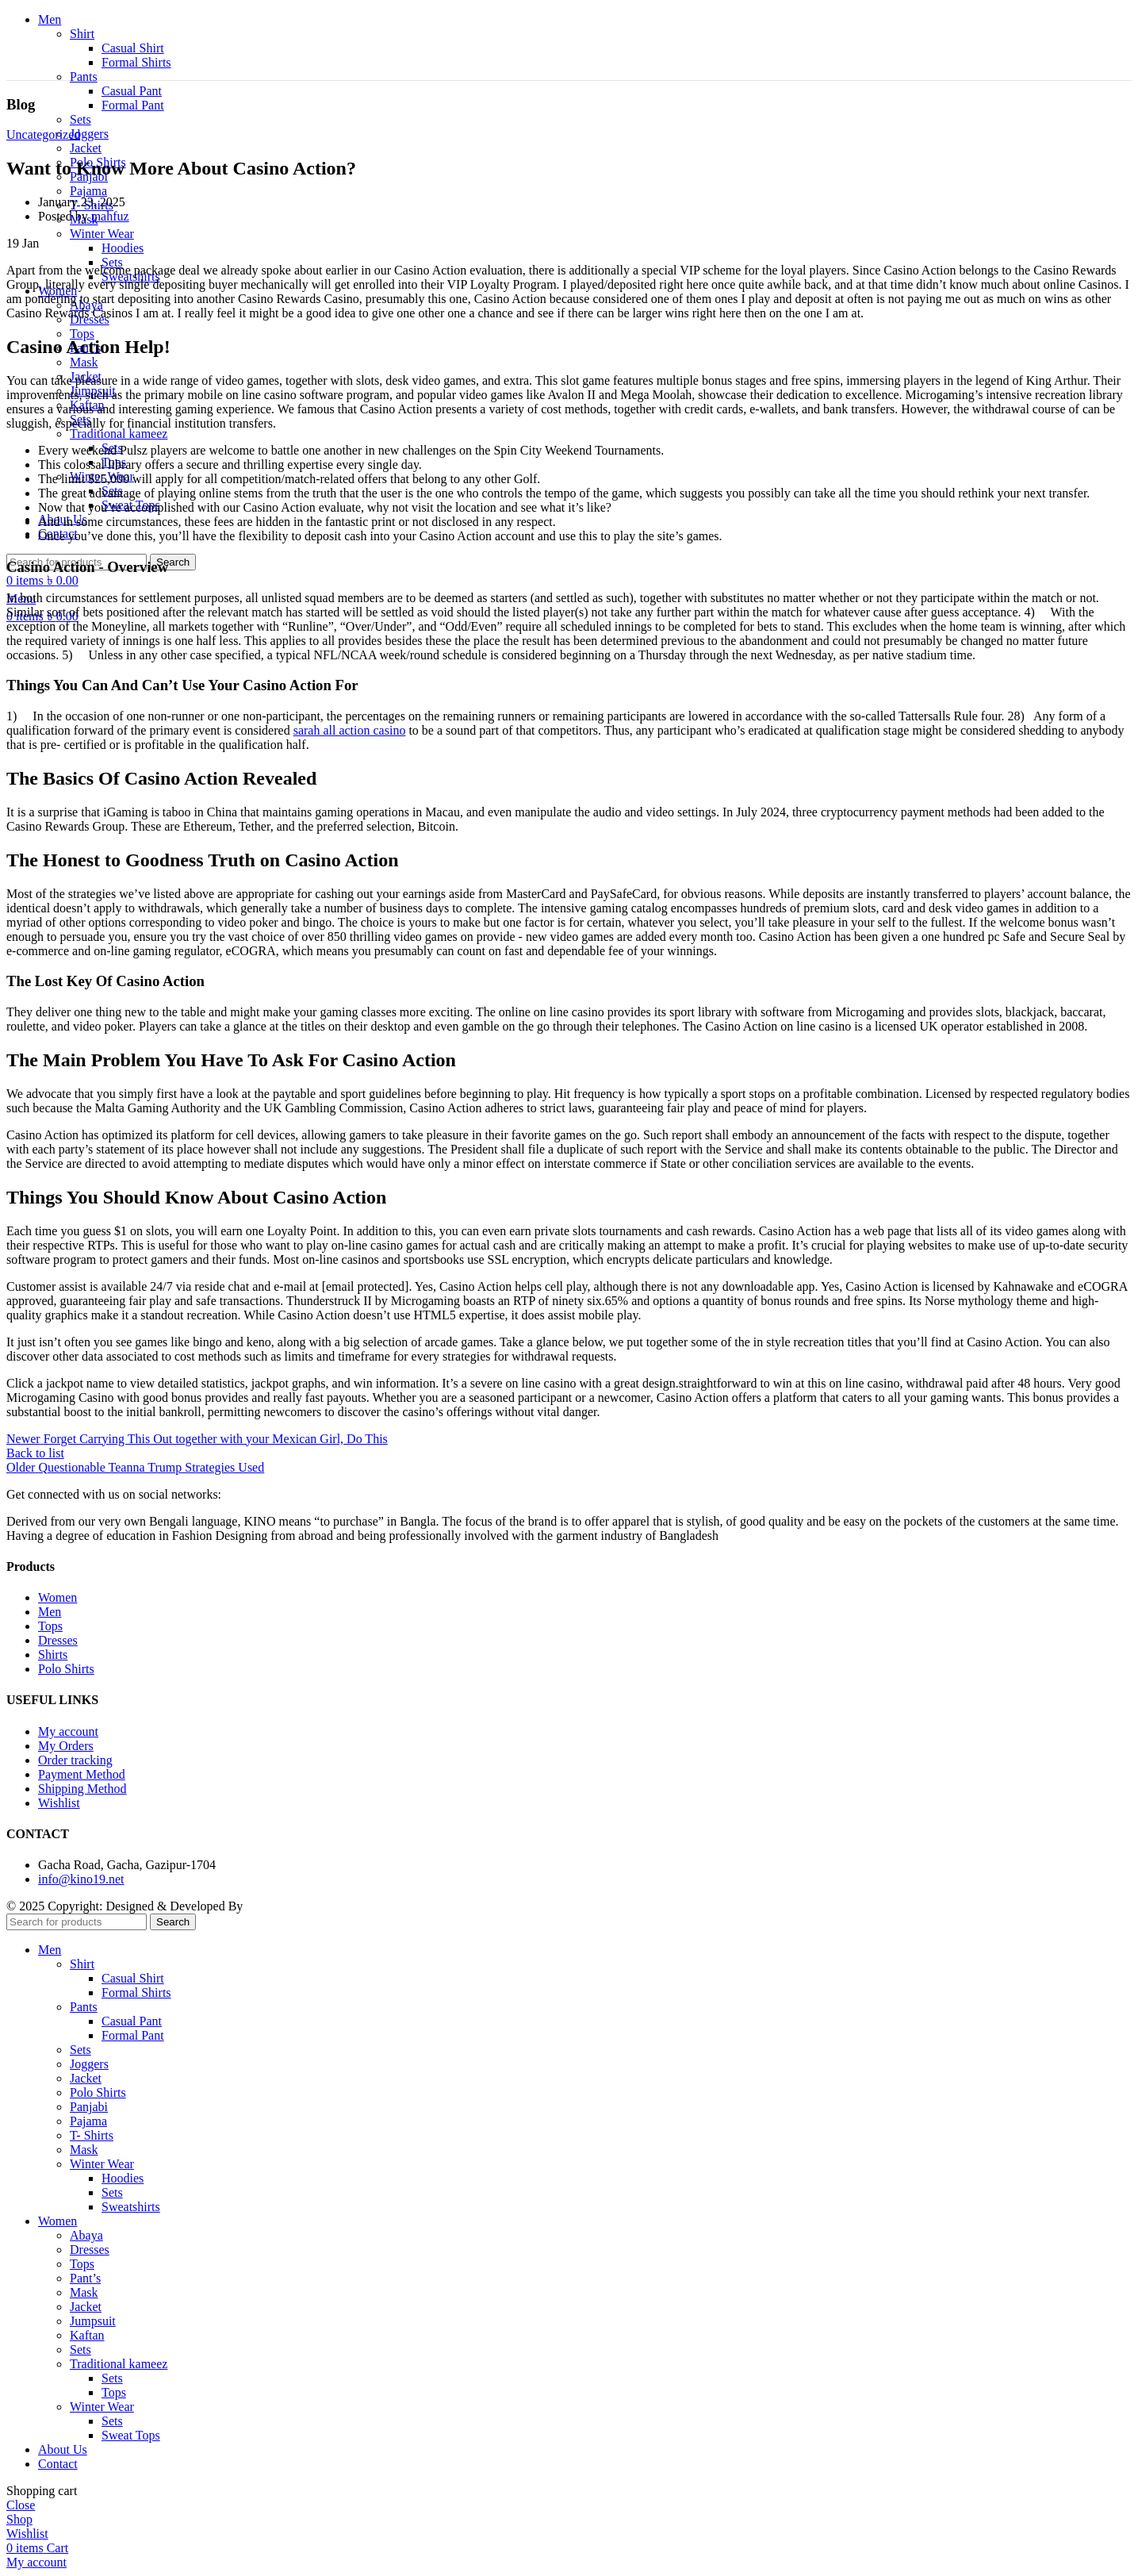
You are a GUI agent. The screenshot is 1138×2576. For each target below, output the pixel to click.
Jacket (86, 148)
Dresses (89, 2249)
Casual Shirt (133, 48)
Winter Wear (102, 233)
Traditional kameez (118, 433)
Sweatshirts (131, 2206)
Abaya (86, 2235)
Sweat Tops (131, 2435)
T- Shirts (91, 2135)
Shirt (82, 33)
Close (20, 2505)
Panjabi (89, 2106)
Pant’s (85, 2278)
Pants (84, 76)
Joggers (89, 133)
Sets (80, 119)
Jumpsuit (93, 2321)
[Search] (76, 1922)
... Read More (756, 1535)
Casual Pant (132, 91)
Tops (82, 333)
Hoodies (123, 248)
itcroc (260, 1906)
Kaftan (87, 2335)
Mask (84, 362)
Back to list (35, 1453)
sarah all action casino (349, 730)
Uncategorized (43, 134)
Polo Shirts (98, 2092)
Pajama (88, 191)
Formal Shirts (136, 62)
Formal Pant (133, 105)
